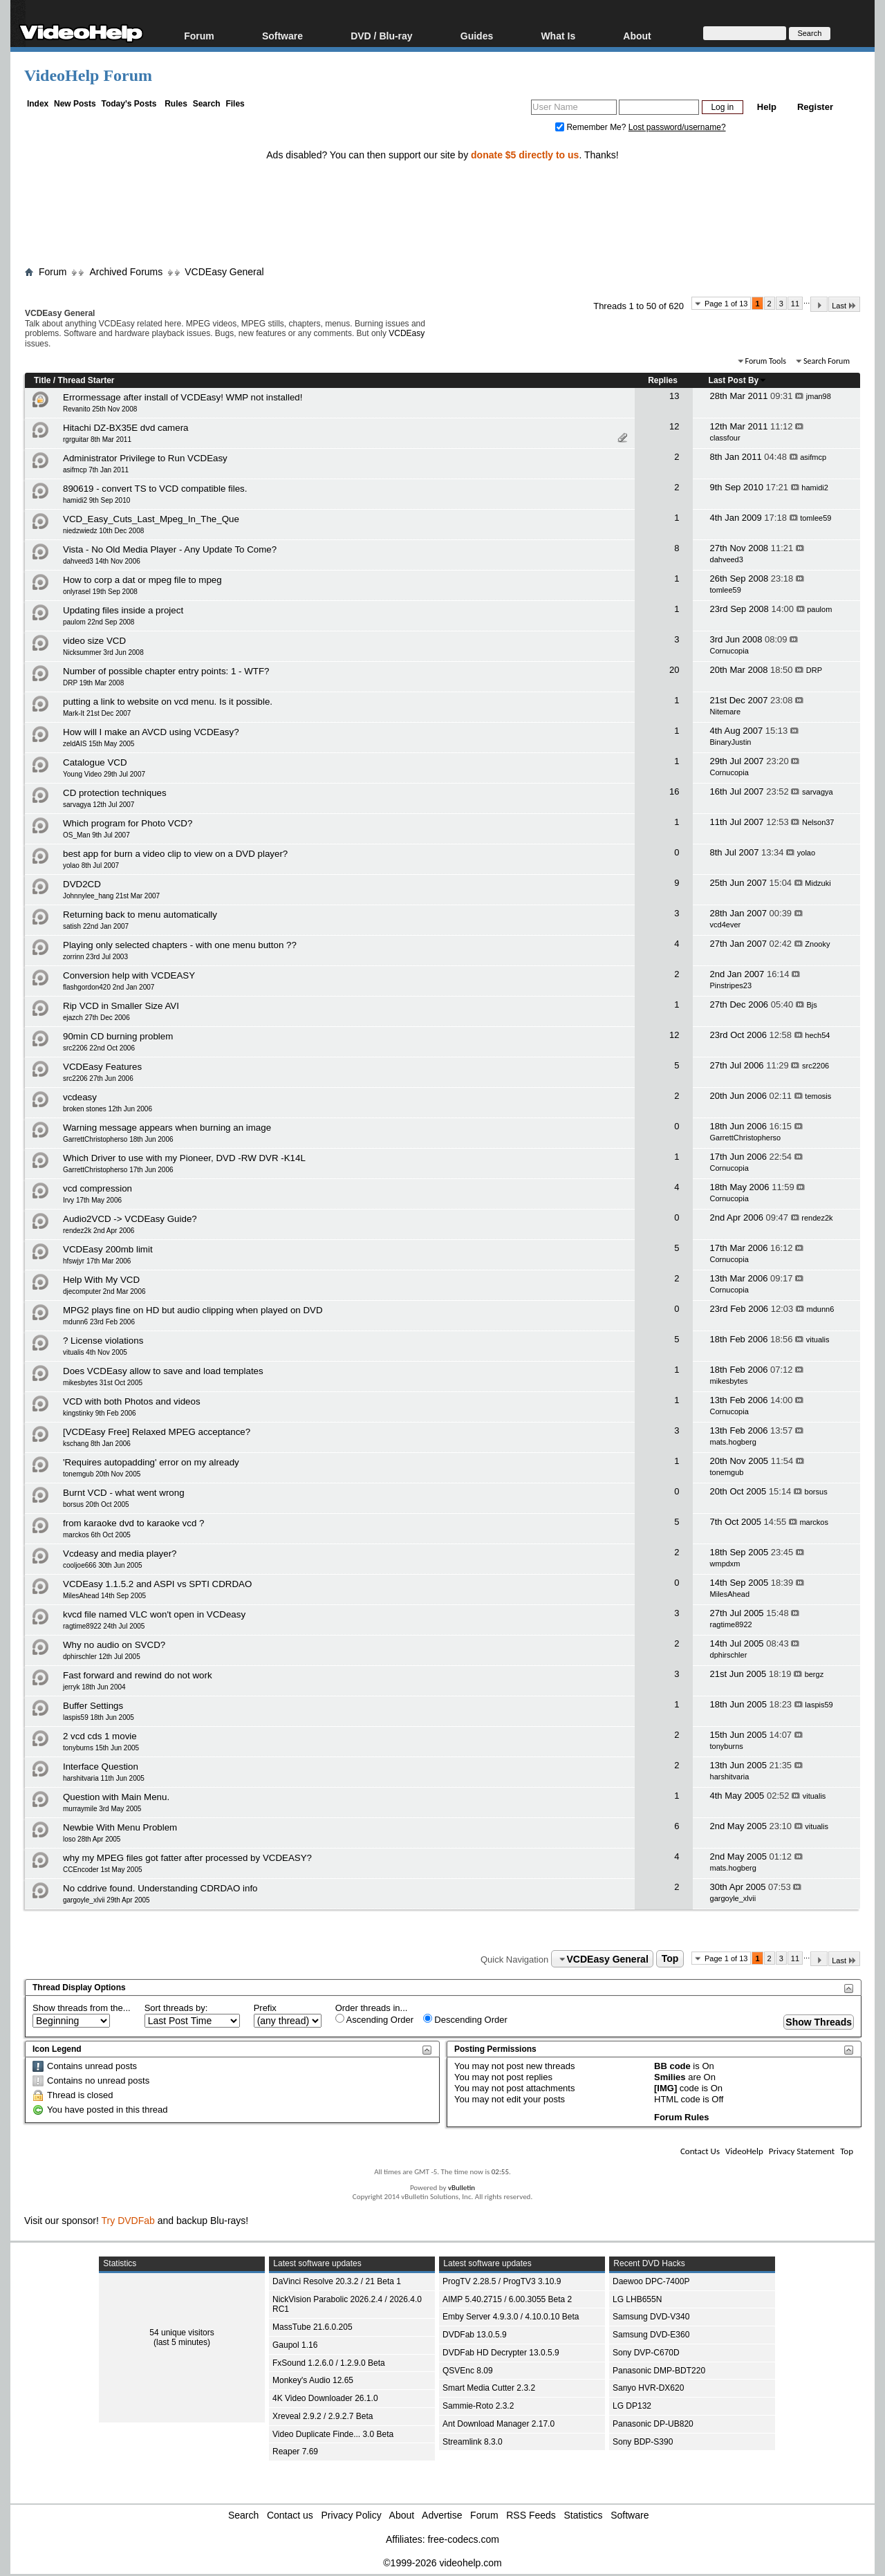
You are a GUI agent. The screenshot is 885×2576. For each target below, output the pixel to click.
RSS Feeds (531, 2515)
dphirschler (728, 1655)
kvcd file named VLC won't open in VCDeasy (154, 1614)
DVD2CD (82, 884)
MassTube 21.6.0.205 (312, 2327)
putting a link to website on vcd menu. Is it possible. (167, 701)
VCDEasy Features (102, 1067)
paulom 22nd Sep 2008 (98, 622)
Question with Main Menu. (116, 1797)
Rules (176, 104)
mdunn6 (821, 1309)
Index (37, 104)
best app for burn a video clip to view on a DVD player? (175, 854)
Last (844, 305)
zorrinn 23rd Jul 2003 (95, 957)
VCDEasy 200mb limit (108, 1249)
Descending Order (465, 2019)
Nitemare (725, 711)
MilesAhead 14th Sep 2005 (104, 1596)
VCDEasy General (224, 271)
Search (207, 104)
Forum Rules (681, 2117)
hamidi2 (814, 487)
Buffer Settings (93, 1706)
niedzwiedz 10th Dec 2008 (103, 531)
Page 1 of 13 (726, 303)
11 (795, 303)
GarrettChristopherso (745, 1137)
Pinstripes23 (731, 985)
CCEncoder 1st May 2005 (102, 1869)
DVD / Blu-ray (381, 35)
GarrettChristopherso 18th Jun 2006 (118, 1139)
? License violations (103, 1340)
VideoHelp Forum (88, 75)
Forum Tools (765, 361)
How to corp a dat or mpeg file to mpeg (142, 580)
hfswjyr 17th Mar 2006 (97, 1261)
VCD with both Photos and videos (132, 1401)
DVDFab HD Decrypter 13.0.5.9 (500, 2352)
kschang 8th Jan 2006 (97, 1443)
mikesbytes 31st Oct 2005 (102, 1383)
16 (674, 791)
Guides (476, 35)
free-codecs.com (463, 2539)
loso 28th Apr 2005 (91, 1839)
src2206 (815, 1066)
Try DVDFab (128, 2220)
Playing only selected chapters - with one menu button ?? (180, 945)
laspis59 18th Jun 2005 (98, 1717)
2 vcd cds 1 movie (100, 1736)
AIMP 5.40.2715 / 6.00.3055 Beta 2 (507, 2299)
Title (42, 380)
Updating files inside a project (123, 610)
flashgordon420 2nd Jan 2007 (108, 987)
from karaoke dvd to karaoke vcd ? (133, 1523)
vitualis (818, 1339)
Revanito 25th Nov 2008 (100, 409)
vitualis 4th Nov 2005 (95, 1352)
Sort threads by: (176, 2008)
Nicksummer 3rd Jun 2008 (103, 652)
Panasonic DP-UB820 (653, 2424)
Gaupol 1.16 (294, 2345)
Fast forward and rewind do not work (137, 1675)
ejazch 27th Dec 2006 (96, 1017)
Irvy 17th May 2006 (92, 1200)
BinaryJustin (731, 742)
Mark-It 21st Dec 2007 (97, 713)
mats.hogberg (733, 1442)
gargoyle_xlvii (733, 1898)
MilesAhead (729, 1594)
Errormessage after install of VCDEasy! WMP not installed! (182, 397)
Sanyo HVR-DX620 (648, 2388)
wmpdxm (725, 1563)
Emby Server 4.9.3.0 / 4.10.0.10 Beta (510, 2317)
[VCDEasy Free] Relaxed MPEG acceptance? (156, 1432)
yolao (806, 853)
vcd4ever (725, 924)
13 (674, 396)
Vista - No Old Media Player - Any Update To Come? (170, 549)
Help (766, 107)
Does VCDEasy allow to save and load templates (163, 1371)
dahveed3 (726, 559)
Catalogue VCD (95, 762)
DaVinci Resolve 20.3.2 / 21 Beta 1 (336, 2281)
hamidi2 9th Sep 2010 (96, 500)
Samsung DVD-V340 (651, 2317)
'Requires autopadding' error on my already (151, 1462)
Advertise (442, 2515)
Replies (663, 380)
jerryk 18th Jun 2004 (94, 1687)
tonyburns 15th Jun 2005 (101, 1748)
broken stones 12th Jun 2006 (107, 1109)
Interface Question (100, 1766)
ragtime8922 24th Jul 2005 (104, 1626)
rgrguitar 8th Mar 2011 (97, 439)
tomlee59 (815, 518)
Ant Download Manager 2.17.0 (498, 2424)
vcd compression (97, 1188)
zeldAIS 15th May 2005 (98, 744)
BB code (672, 2066)
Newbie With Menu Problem (120, 1827)
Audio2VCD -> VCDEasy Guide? (130, 1219)
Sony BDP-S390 (643, 2442)
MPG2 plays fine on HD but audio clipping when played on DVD (193, 1310)
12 (674, 426)
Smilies (670, 2077)
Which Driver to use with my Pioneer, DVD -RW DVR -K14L (184, 1158)
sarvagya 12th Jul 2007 (98, 804)
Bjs (812, 1005)
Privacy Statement (802, 2151)
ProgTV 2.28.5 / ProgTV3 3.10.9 (501, 2281)
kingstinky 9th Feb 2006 (99, 1413)
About (637, 35)
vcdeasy (80, 1097)
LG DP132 (632, 2406)
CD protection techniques (115, 793)
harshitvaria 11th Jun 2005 (104, 1778)
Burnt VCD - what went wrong (124, 1493)
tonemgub (727, 1472)
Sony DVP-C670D (646, 2352)
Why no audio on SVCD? (114, 1645)
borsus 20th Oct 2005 (96, 1504)
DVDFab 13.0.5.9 (474, 2334)
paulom (819, 609)
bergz (814, 1674)
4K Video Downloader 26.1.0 (325, 2398)
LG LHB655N (637, 2299)
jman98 (818, 396)
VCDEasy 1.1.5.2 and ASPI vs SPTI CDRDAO (157, 1584)
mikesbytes (729, 1381)
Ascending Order (374, 2019)
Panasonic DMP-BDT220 (659, 2370)
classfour (725, 438)
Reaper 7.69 (295, 2451)
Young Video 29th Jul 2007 (104, 774)
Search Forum (826, 361)
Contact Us (700, 2151)
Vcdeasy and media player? (119, 1553)
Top (670, 1959)
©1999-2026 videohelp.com (442, 2562)
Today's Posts (128, 104)
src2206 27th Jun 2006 (98, 1078)
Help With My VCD (101, 1280)
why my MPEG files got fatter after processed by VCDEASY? (187, 1858)
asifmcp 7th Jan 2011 (96, 470)
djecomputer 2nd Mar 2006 (104, 1291)
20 (674, 670)
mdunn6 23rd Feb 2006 (99, 1322)
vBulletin (461, 2187)
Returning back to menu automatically (140, 914)
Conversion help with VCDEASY (129, 975)
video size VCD (94, 641)
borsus (816, 1492)
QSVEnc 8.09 (467, 2370)
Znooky (817, 944)
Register (815, 107)
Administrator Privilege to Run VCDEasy (145, 458)
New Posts (75, 104)
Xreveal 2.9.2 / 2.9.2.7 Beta (322, 2416)
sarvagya (817, 792)
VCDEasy (407, 333)
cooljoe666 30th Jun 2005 (102, 1565)
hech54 (817, 1035)
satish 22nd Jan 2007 (96, 926)
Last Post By (738, 380)
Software (282, 35)
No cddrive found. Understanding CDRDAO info (160, 1888)
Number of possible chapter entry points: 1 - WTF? (166, 671)
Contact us (290, 2515)
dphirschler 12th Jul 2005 (101, 1656)
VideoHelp (744, 2151)
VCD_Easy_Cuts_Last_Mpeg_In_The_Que (151, 519)
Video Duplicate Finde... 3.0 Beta (332, 2434)
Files (234, 104)
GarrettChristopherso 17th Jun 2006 (118, 1170)
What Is (558, 35)
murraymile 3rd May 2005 (102, 1809)
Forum (199, 35)
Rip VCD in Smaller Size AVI (121, 1006)
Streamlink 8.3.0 (472, 2442)
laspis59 (818, 1705)
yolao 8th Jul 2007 (91, 865)
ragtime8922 (731, 1624)
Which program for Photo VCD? (127, 823)
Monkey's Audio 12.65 (312, 2380)
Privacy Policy (352, 2515)
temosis (818, 1096)
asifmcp (813, 457)
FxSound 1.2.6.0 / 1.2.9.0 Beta (328, 2363)
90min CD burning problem (118, 1036)
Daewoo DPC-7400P (651, 2281)
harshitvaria (729, 1776)
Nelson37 (818, 822)
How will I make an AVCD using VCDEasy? (151, 732)
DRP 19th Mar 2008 (93, 683)
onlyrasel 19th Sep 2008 (100, 591)
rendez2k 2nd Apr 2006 (98, 1230)
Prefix (265, 2008)
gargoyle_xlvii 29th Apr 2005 (106, 1900)
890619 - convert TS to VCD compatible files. (155, 488)
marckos (813, 1522)
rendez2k (816, 1218)
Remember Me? (591, 127)
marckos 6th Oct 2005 (97, 1535)
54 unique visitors (181, 2332)
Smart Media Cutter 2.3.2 (488, 2388)
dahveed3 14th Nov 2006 (101, 561)
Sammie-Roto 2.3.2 (478, 2406)
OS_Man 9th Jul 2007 (96, 835)
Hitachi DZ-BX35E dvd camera (125, 428)
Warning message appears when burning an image (167, 1127)
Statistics (583, 2515)
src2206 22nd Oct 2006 (99, 1048)
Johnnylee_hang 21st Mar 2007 (111, 896)
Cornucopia (729, 651)
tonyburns (726, 1746)
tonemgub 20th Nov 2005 (101, 1474)
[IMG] (665, 2088)
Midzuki (817, 883)
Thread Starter (85, 380)
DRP (814, 670)
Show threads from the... (81, 2008)
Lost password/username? (677, 127)
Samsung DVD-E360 (651, 2334)
